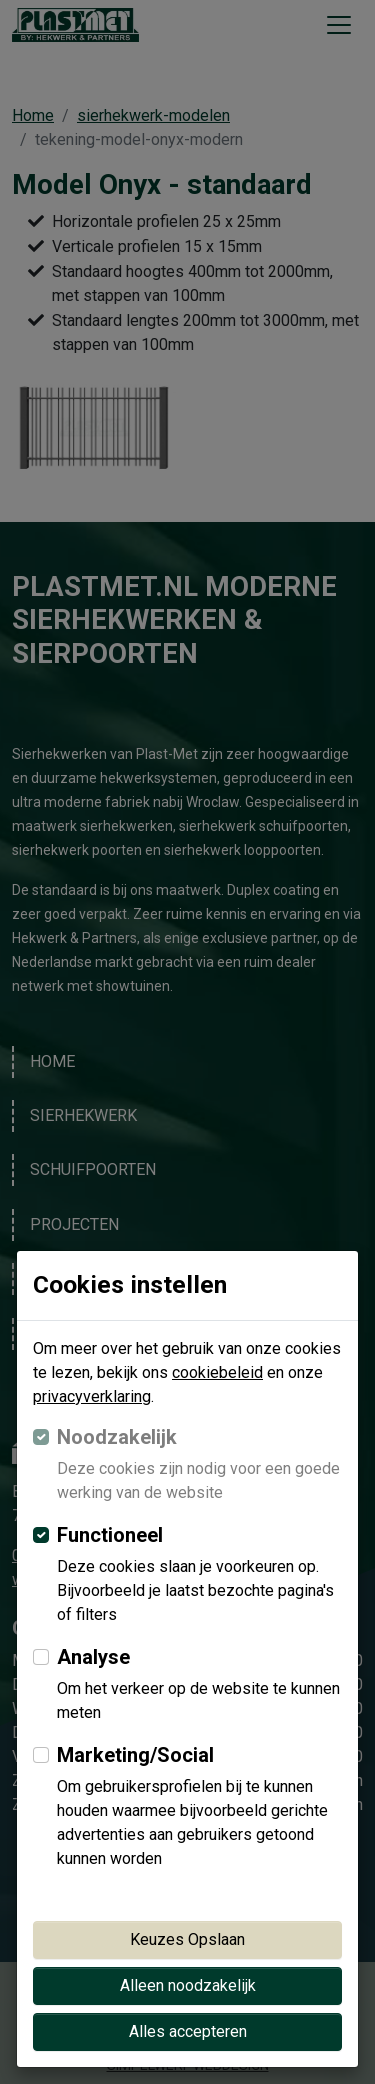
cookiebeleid (217, 1372)
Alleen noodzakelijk (188, 1985)
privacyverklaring (92, 1396)
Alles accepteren (188, 2031)
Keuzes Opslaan (187, 1939)
